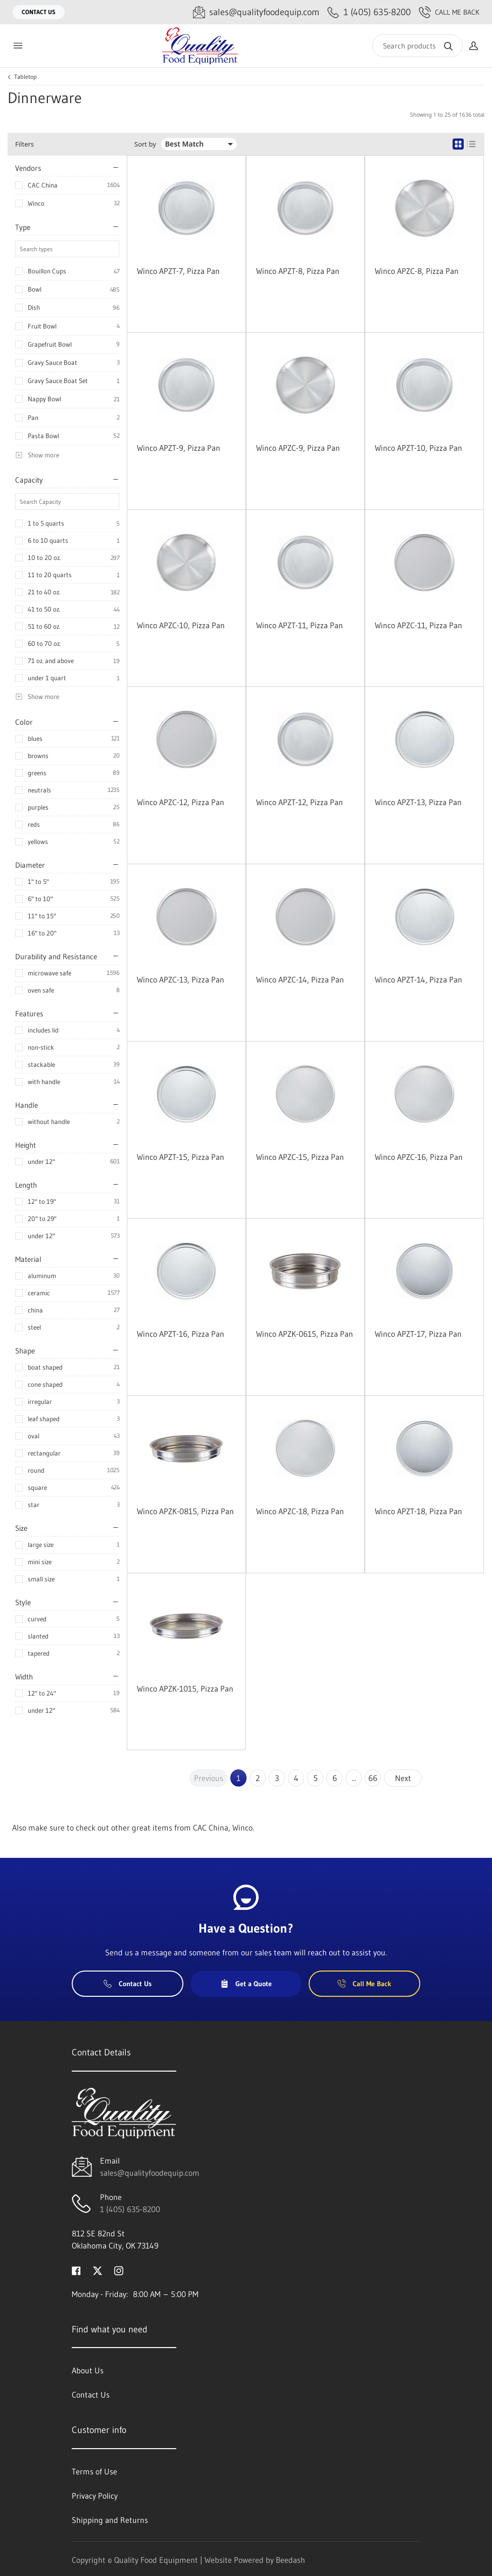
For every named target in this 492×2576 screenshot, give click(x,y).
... (354, 1778)
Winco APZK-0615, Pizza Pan (304, 1333)
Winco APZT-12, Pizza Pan (299, 802)
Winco (36, 203)
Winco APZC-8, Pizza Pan (417, 270)
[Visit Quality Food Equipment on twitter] (97, 2270)
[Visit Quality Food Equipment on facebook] (76, 2270)
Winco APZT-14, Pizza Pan (418, 979)
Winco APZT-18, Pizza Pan (418, 1511)
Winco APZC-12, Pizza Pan (180, 802)
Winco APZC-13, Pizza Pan (180, 979)
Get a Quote (246, 1983)
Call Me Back (449, 12)
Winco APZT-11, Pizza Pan (299, 625)
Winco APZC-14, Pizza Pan (300, 979)
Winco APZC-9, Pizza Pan (298, 447)
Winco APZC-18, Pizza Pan (300, 1511)
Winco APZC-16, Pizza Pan (419, 1156)
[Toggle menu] (18, 45)
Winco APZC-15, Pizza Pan (300, 1156)
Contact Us (39, 12)
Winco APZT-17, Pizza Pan (418, 1333)
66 (372, 1778)
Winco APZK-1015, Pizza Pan (185, 1688)
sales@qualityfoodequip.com (150, 2173)
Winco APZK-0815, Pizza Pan (185, 1511)
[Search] (417, 45)
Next (403, 1778)
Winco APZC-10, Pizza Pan (181, 625)
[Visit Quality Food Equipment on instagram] (118, 2270)
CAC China (43, 185)
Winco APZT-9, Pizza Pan (178, 447)
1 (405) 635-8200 (130, 2209)
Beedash (290, 2560)
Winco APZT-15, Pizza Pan (180, 1156)
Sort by (145, 144)
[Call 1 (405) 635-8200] (369, 12)
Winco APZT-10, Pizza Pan (418, 447)
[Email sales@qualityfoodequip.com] (256, 12)
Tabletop (25, 76)
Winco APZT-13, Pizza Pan (418, 802)
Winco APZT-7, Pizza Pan (178, 270)
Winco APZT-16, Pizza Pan (180, 1333)
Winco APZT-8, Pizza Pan (297, 270)
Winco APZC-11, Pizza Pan (418, 625)
